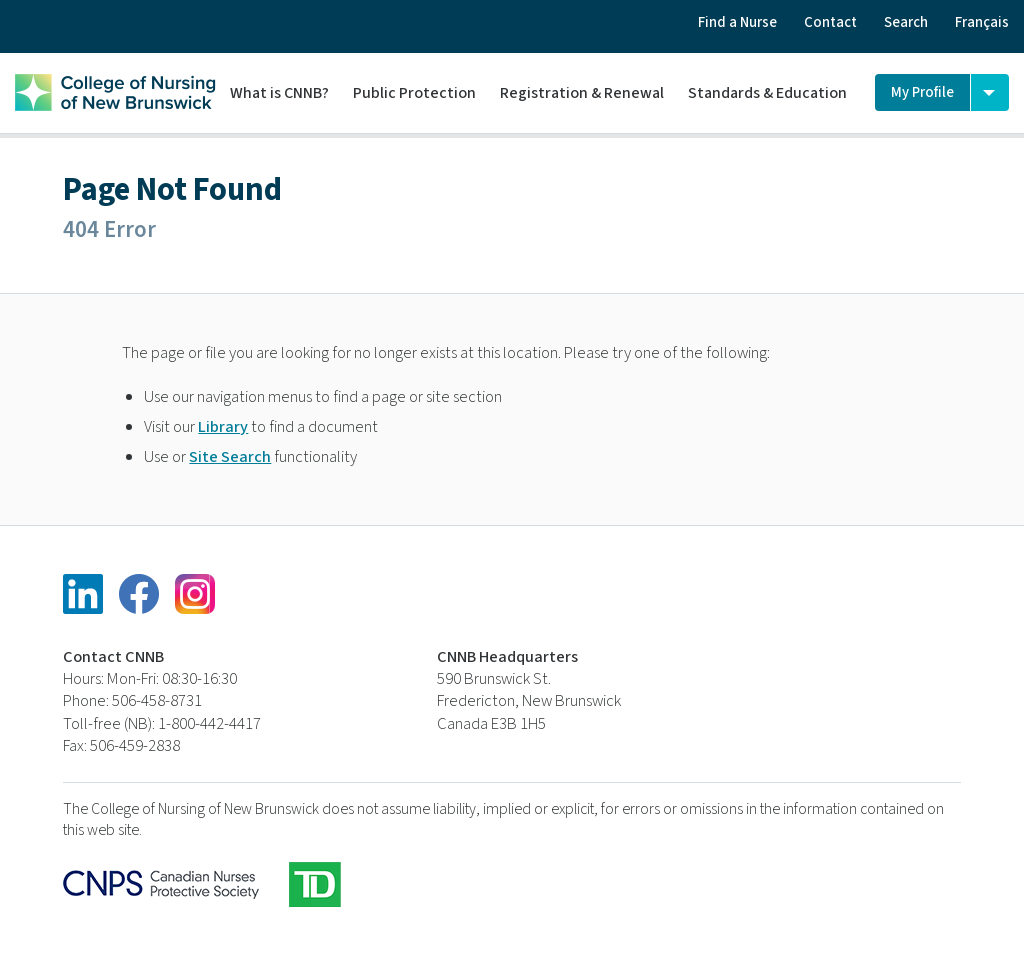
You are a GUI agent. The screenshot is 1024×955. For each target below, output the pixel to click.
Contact (830, 22)
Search (906, 22)
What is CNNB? (279, 93)
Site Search (230, 457)
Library (223, 427)
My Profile (922, 92)
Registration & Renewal (582, 93)
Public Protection (414, 93)
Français (982, 22)
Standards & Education (767, 93)
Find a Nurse (737, 22)
